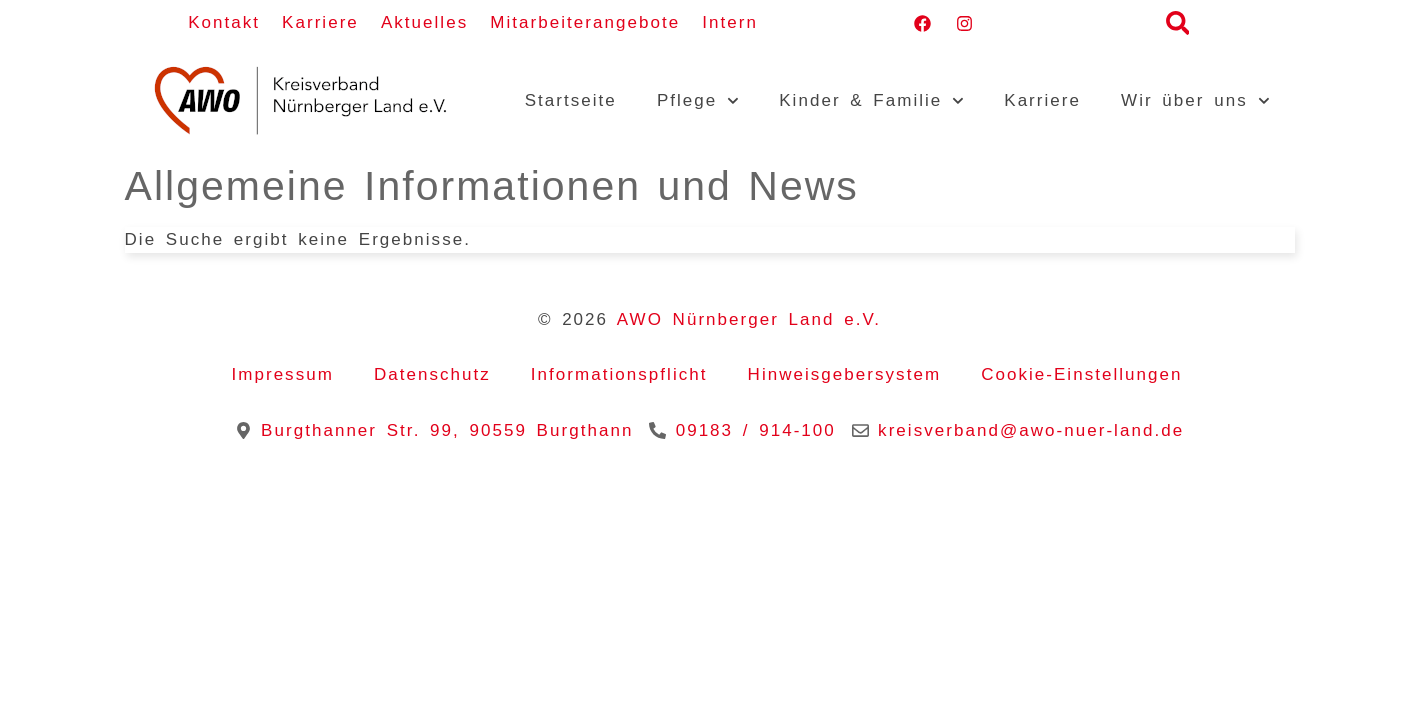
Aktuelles (424, 22)
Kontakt (224, 22)
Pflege (698, 101)
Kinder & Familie (871, 101)
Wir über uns (1195, 101)
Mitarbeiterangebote (585, 22)
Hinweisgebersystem (845, 374)
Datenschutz (432, 374)
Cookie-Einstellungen (1081, 374)
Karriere (320, 22)
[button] (1177, 23)
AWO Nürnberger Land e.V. (749, 319)
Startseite (571, 100)
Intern (730, 22)
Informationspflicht (619, 374)
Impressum (282, 374)
